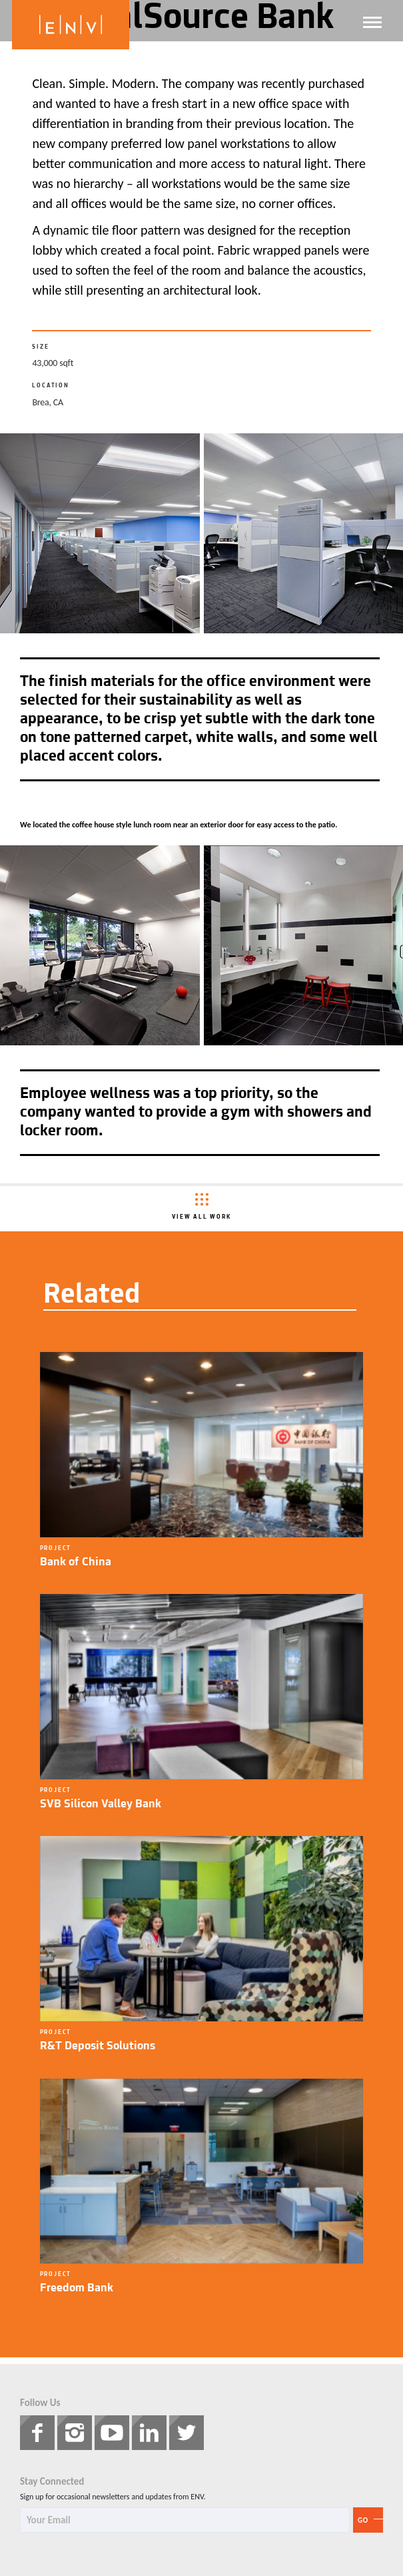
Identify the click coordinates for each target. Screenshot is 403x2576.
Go (363, 2520)
